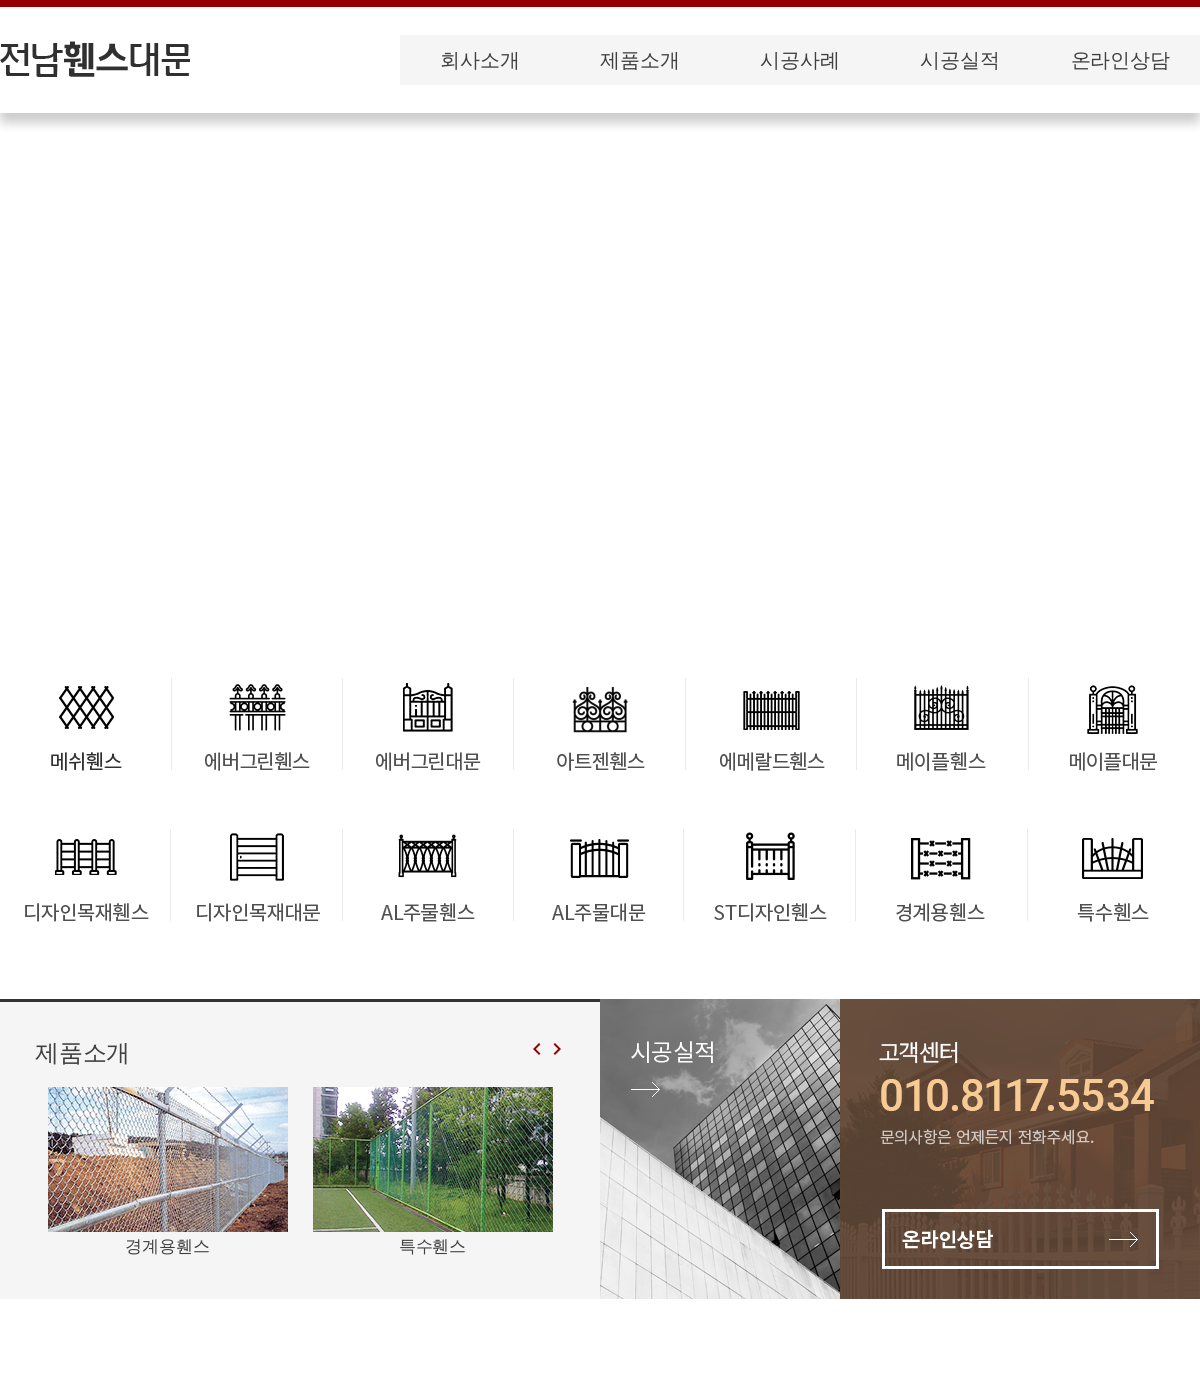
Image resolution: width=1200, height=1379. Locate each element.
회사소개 (479, 59)
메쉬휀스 (85, 724)
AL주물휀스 (427, 874)
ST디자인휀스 (769, 874)
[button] (555, 1049)
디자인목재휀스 (85, 874)
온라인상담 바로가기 (1020, 1149)
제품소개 (639, 59)
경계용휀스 (940, 874)
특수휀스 (1111, 874)
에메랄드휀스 (771, 724)
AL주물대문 (598, 874)
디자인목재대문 (256, 874)
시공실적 (959, 59)
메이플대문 (1113, 724)
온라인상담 (1120, 59)
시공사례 (799, 59)
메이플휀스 (942, 724)
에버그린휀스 (256, 724)
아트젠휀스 (600, 724)
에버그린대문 (428, 724)
